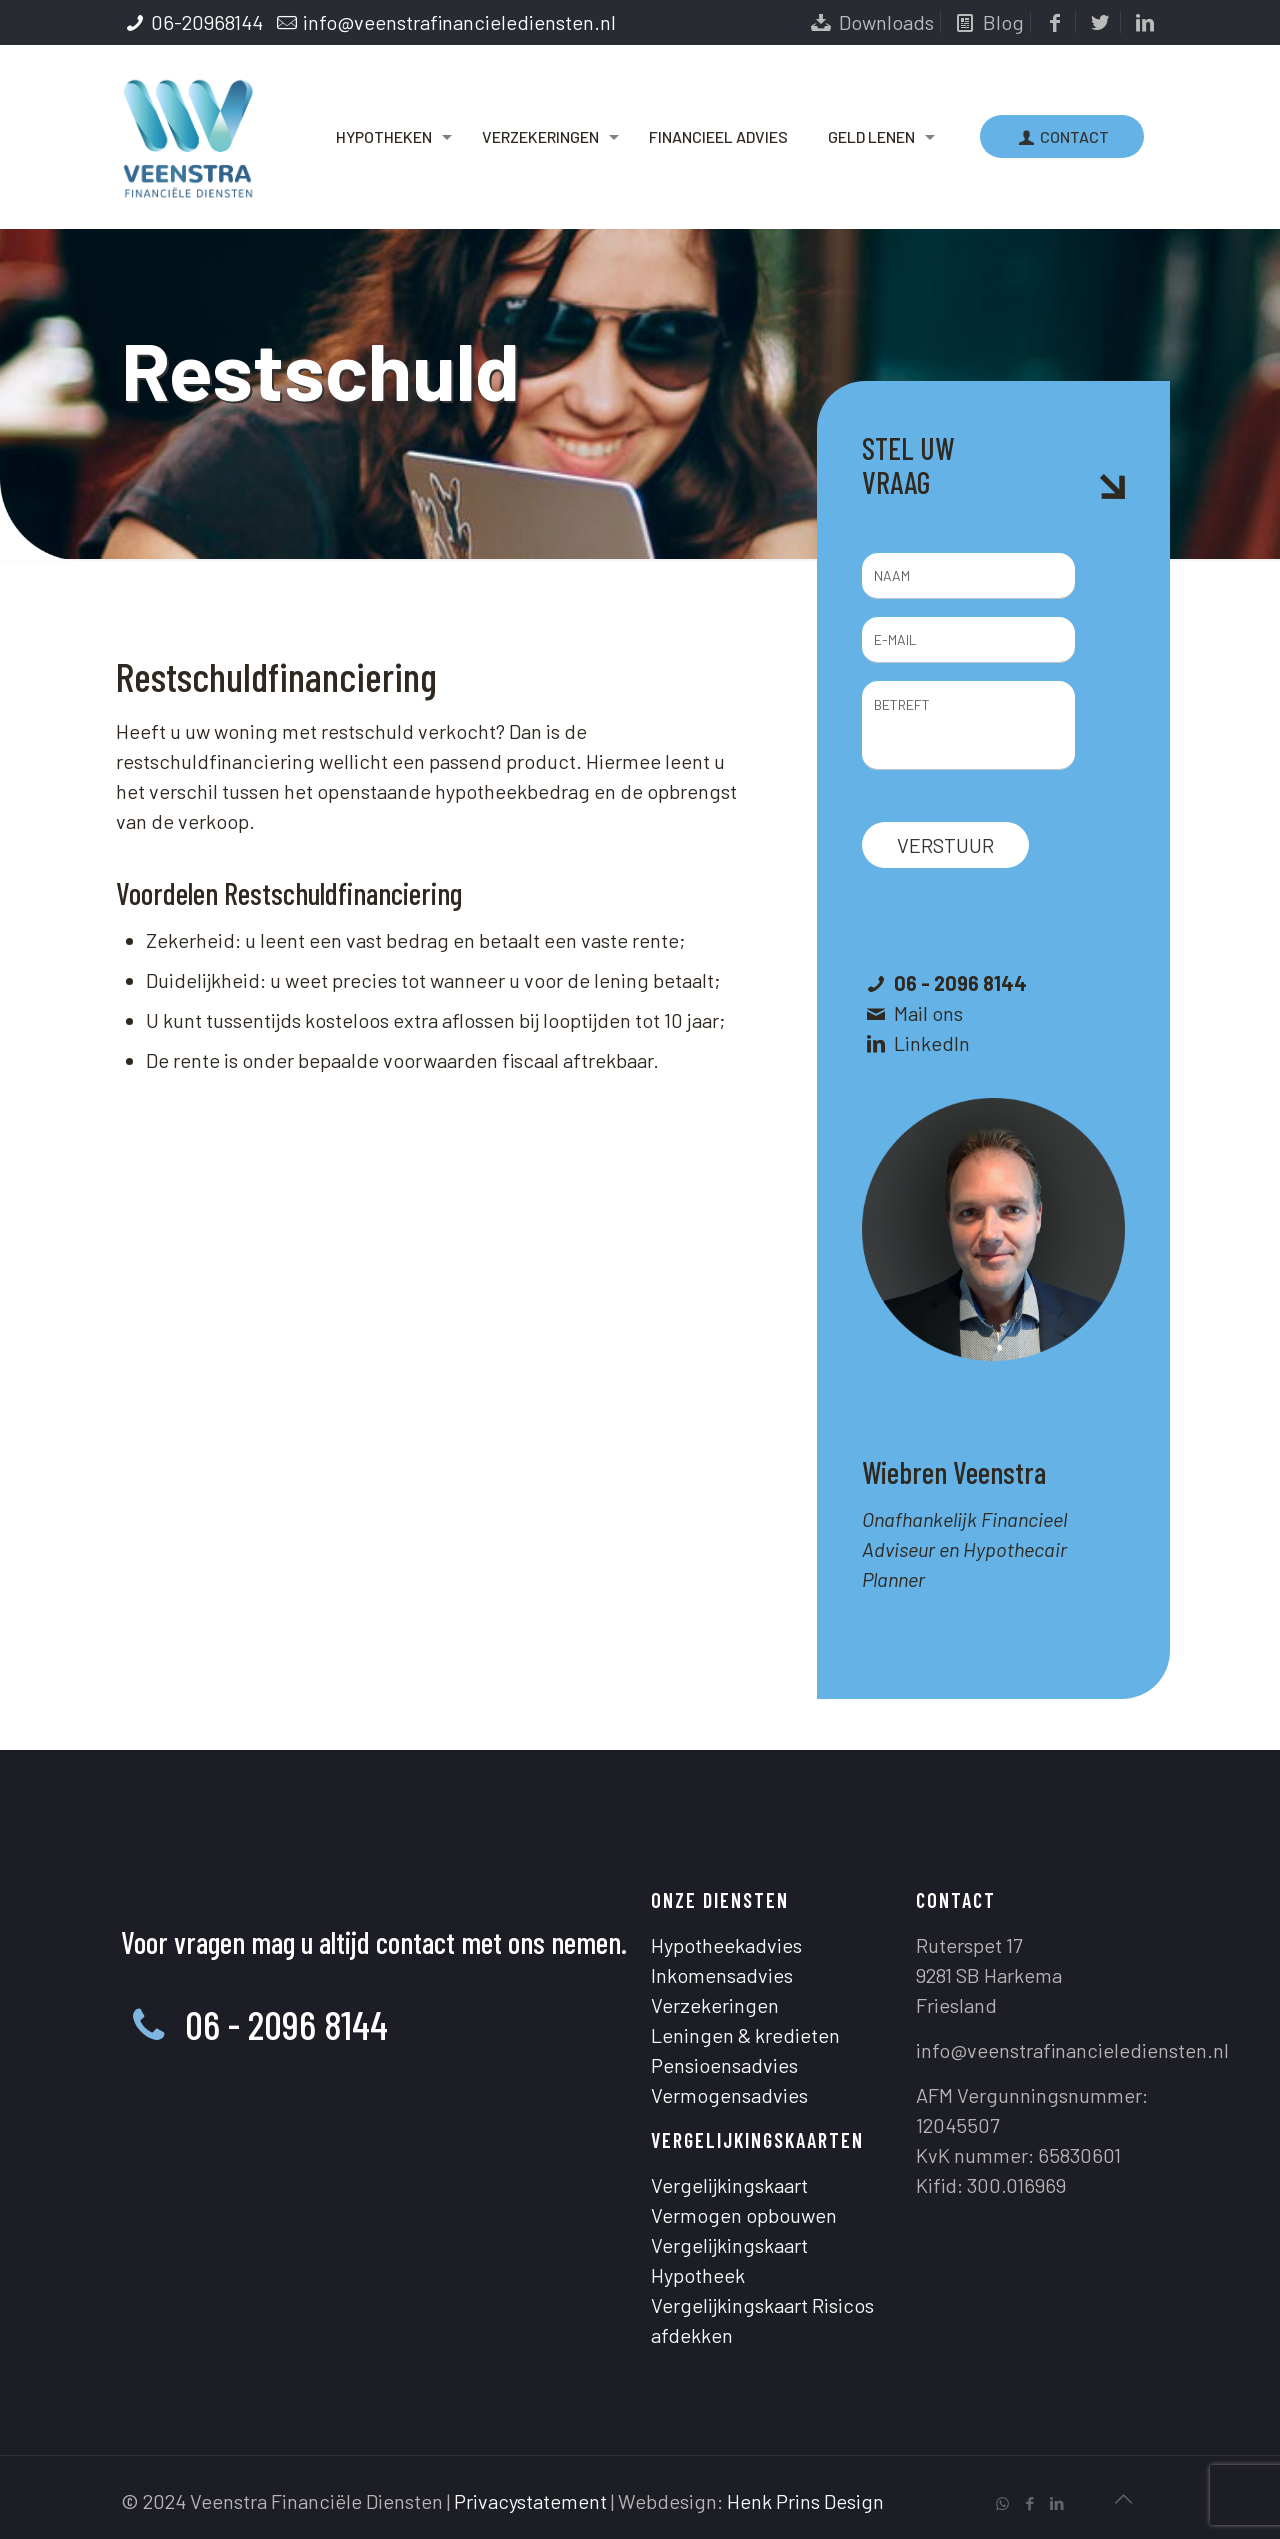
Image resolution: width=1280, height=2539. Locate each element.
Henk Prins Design (805, 2501)
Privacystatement (530, 2501)
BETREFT (968, 725)
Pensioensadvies (724, 2065)
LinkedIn (932, 1043)
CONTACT (1062, 136)
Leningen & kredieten (745, 2035)
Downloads (870, 22)
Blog (987, 22)
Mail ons (928, 1013)
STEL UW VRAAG (908, 465)
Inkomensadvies (722, 1975)
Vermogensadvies (729, 2095)
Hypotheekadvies (726, 1945)
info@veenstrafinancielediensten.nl (459, 22)
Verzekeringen (715, 2005)
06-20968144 (207, 22)
